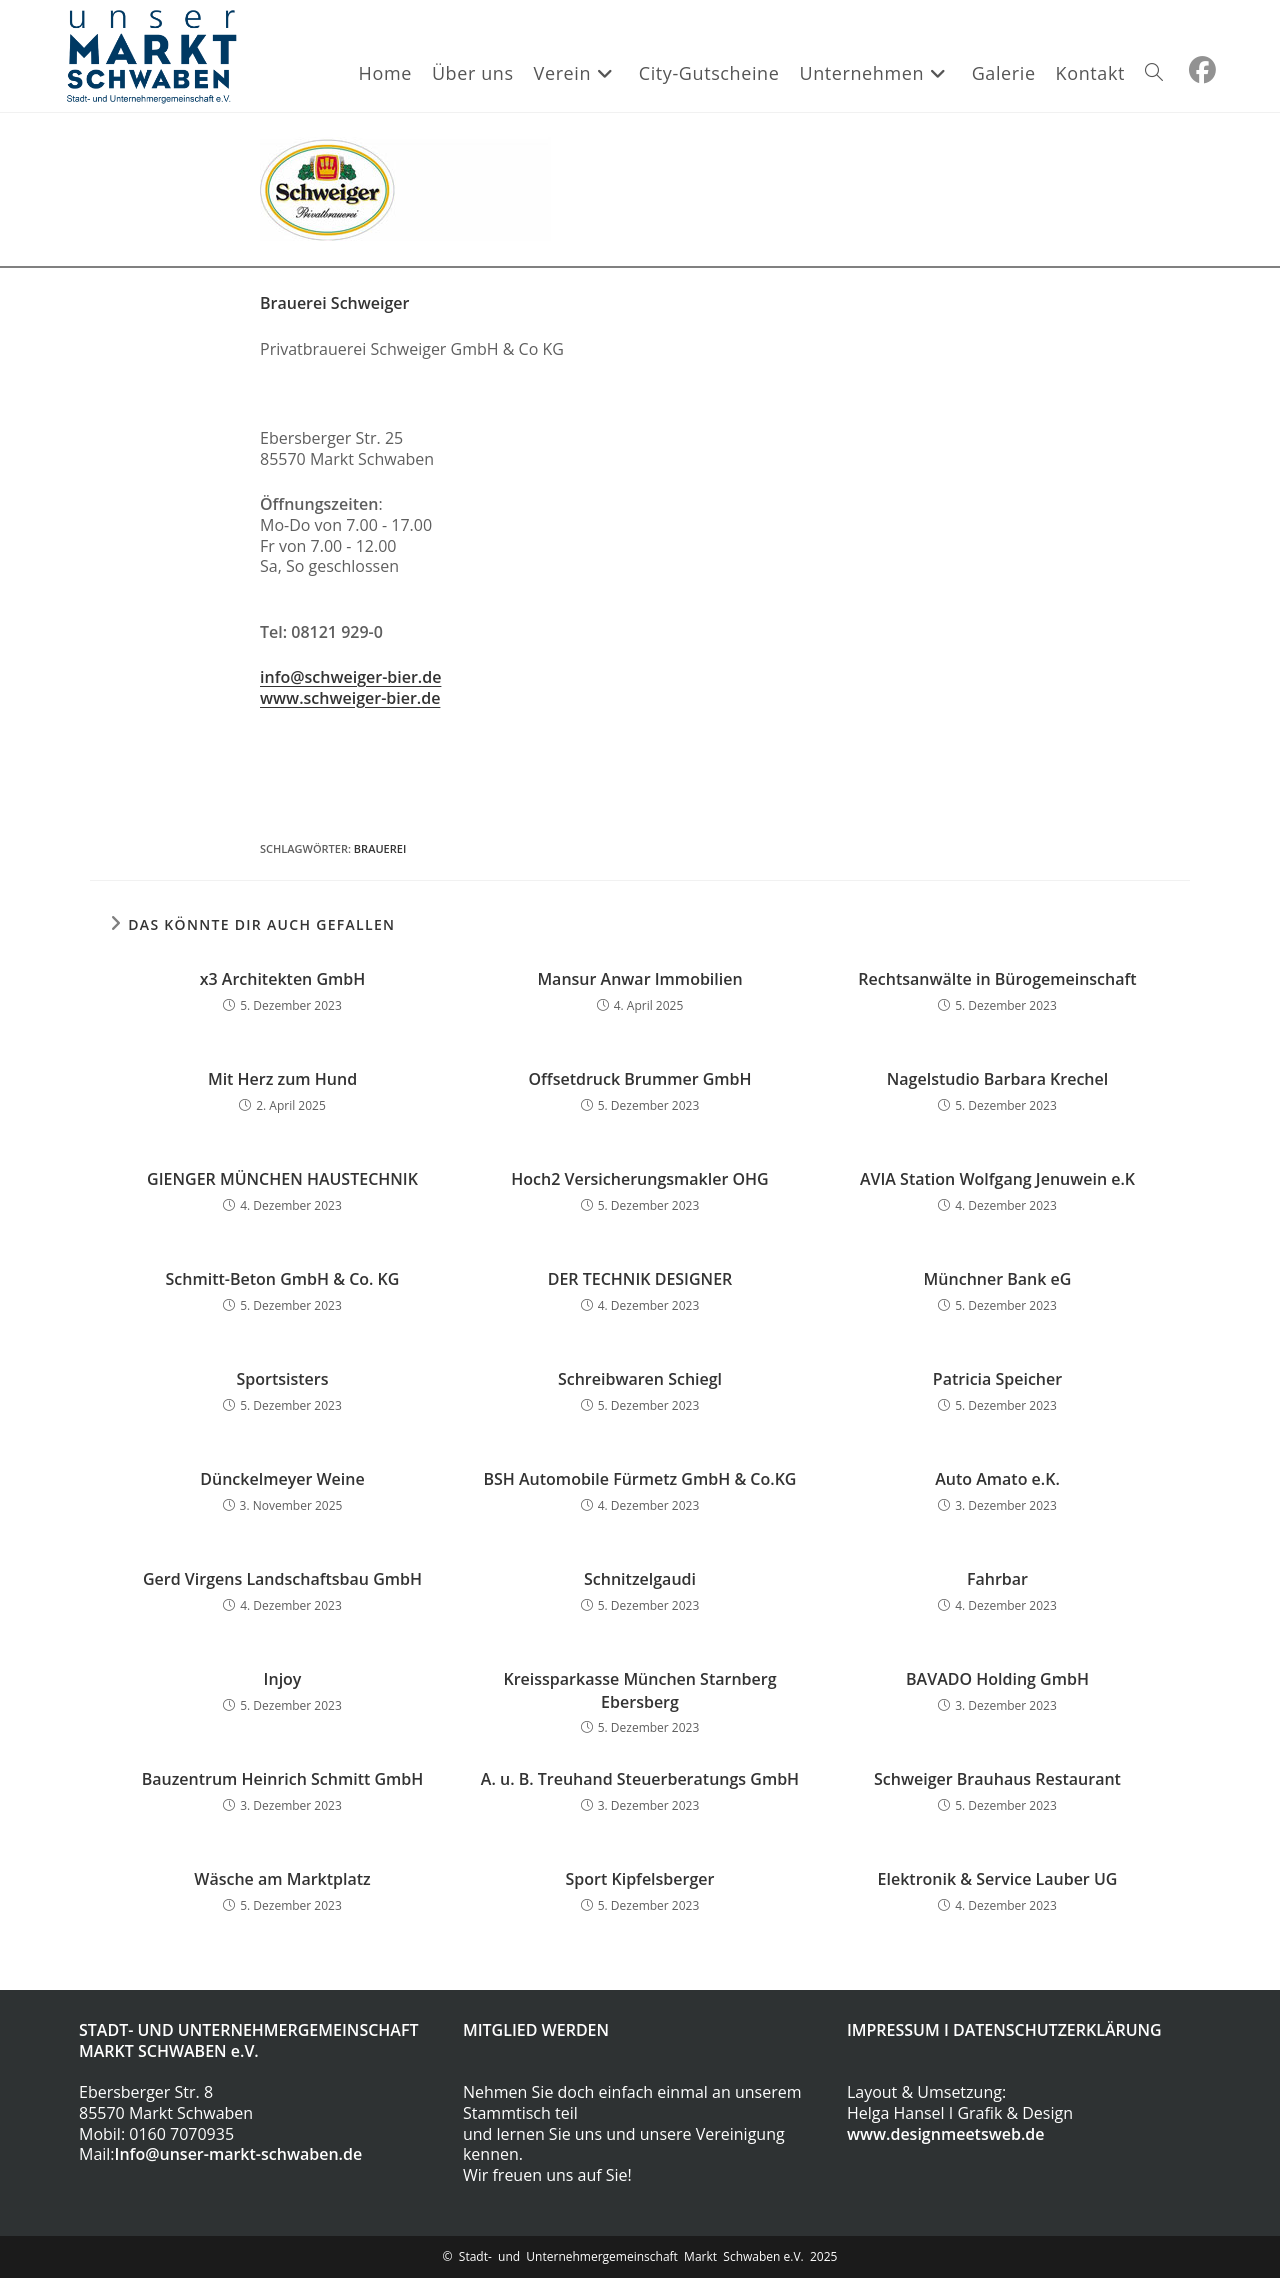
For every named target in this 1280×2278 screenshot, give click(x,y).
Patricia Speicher (997, 1379)
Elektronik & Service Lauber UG (998, 1879)
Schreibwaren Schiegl (640, 1379)
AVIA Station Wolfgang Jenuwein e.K (997, 1179)
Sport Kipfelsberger (640, 1879)
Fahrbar (997, 1579)
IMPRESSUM (893, 2030)
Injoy (283, 1679)
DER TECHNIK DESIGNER (640, 1279)
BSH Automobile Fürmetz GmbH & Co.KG (640, 1479)
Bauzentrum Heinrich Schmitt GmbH (283, 1779)
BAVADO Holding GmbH (997, 1679)
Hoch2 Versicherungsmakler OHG (639, 1179)
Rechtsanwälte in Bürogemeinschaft (997, 979)
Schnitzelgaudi (640, 1579)
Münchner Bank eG (998, 1279)
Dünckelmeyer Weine (282, 1479)
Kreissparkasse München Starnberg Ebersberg (639, 1690)
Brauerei (380, 848)
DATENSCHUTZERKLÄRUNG (1057, 2030)
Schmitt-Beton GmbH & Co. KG (283, 1279)
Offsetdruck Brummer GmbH (639, 1079)
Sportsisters (282, 1379)
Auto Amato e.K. (997, 1479)
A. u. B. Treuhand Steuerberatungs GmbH (640, 1779)
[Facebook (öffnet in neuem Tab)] (1202, 70)
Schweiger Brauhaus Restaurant (997, 1779)
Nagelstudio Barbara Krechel (997, 1079)
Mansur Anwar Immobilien (639, 979)
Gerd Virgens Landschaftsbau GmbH (282, 1579)
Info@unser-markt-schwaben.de (239, 2154)
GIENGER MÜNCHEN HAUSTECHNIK (282, 1179)
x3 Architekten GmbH (283, 979)
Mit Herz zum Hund (282, 1079)
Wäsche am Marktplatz (282, 1879)
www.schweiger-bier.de (350, 698)
